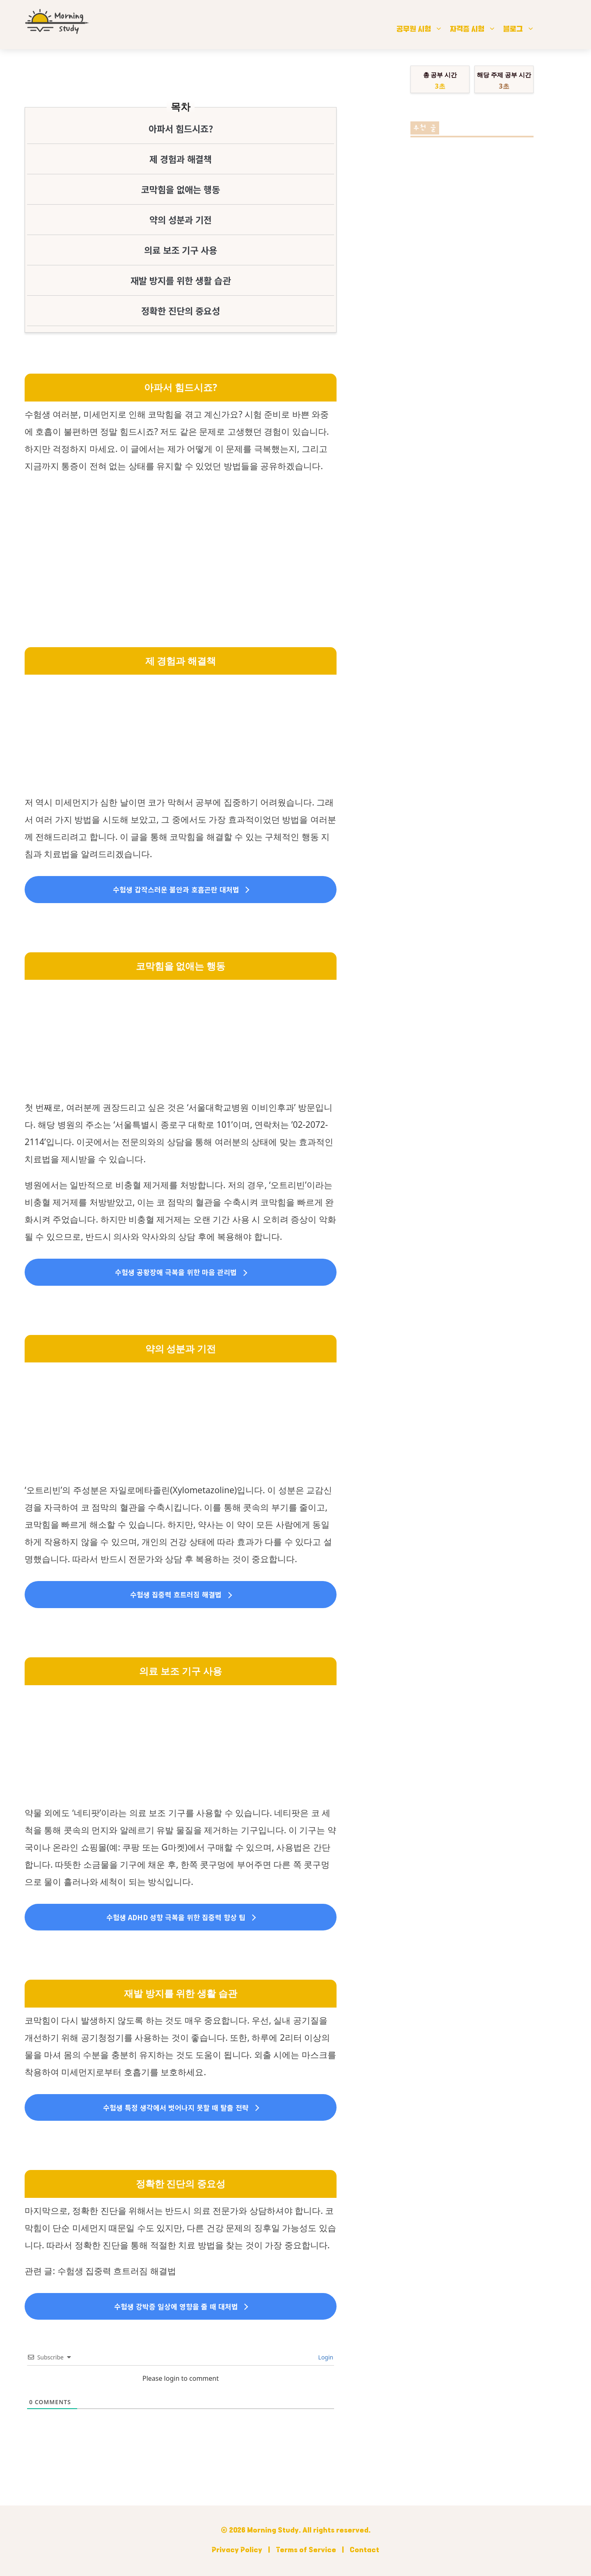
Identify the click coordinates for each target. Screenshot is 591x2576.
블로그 (523, 29)
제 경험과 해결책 (180, 158)
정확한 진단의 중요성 (180, 310)
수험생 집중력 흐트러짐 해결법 (176, 1594)
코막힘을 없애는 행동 (180, 189)
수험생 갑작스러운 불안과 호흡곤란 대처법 (176, 889)
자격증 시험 (477, 29)
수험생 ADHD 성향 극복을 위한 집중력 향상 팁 (175, 1917)
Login (325, 2357)
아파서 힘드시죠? (181, 128)
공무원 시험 (423, 29)
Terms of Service (306, 2550)
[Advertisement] (181, 540)
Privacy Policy (237, 2550)
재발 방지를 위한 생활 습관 (181, 280)
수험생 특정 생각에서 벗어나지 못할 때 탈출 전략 (176, 2107)
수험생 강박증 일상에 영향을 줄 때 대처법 (176, 2306)
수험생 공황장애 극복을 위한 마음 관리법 (176, 1272)
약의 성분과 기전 (180, 219)
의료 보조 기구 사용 (180, 249)
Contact (364, 2550)
